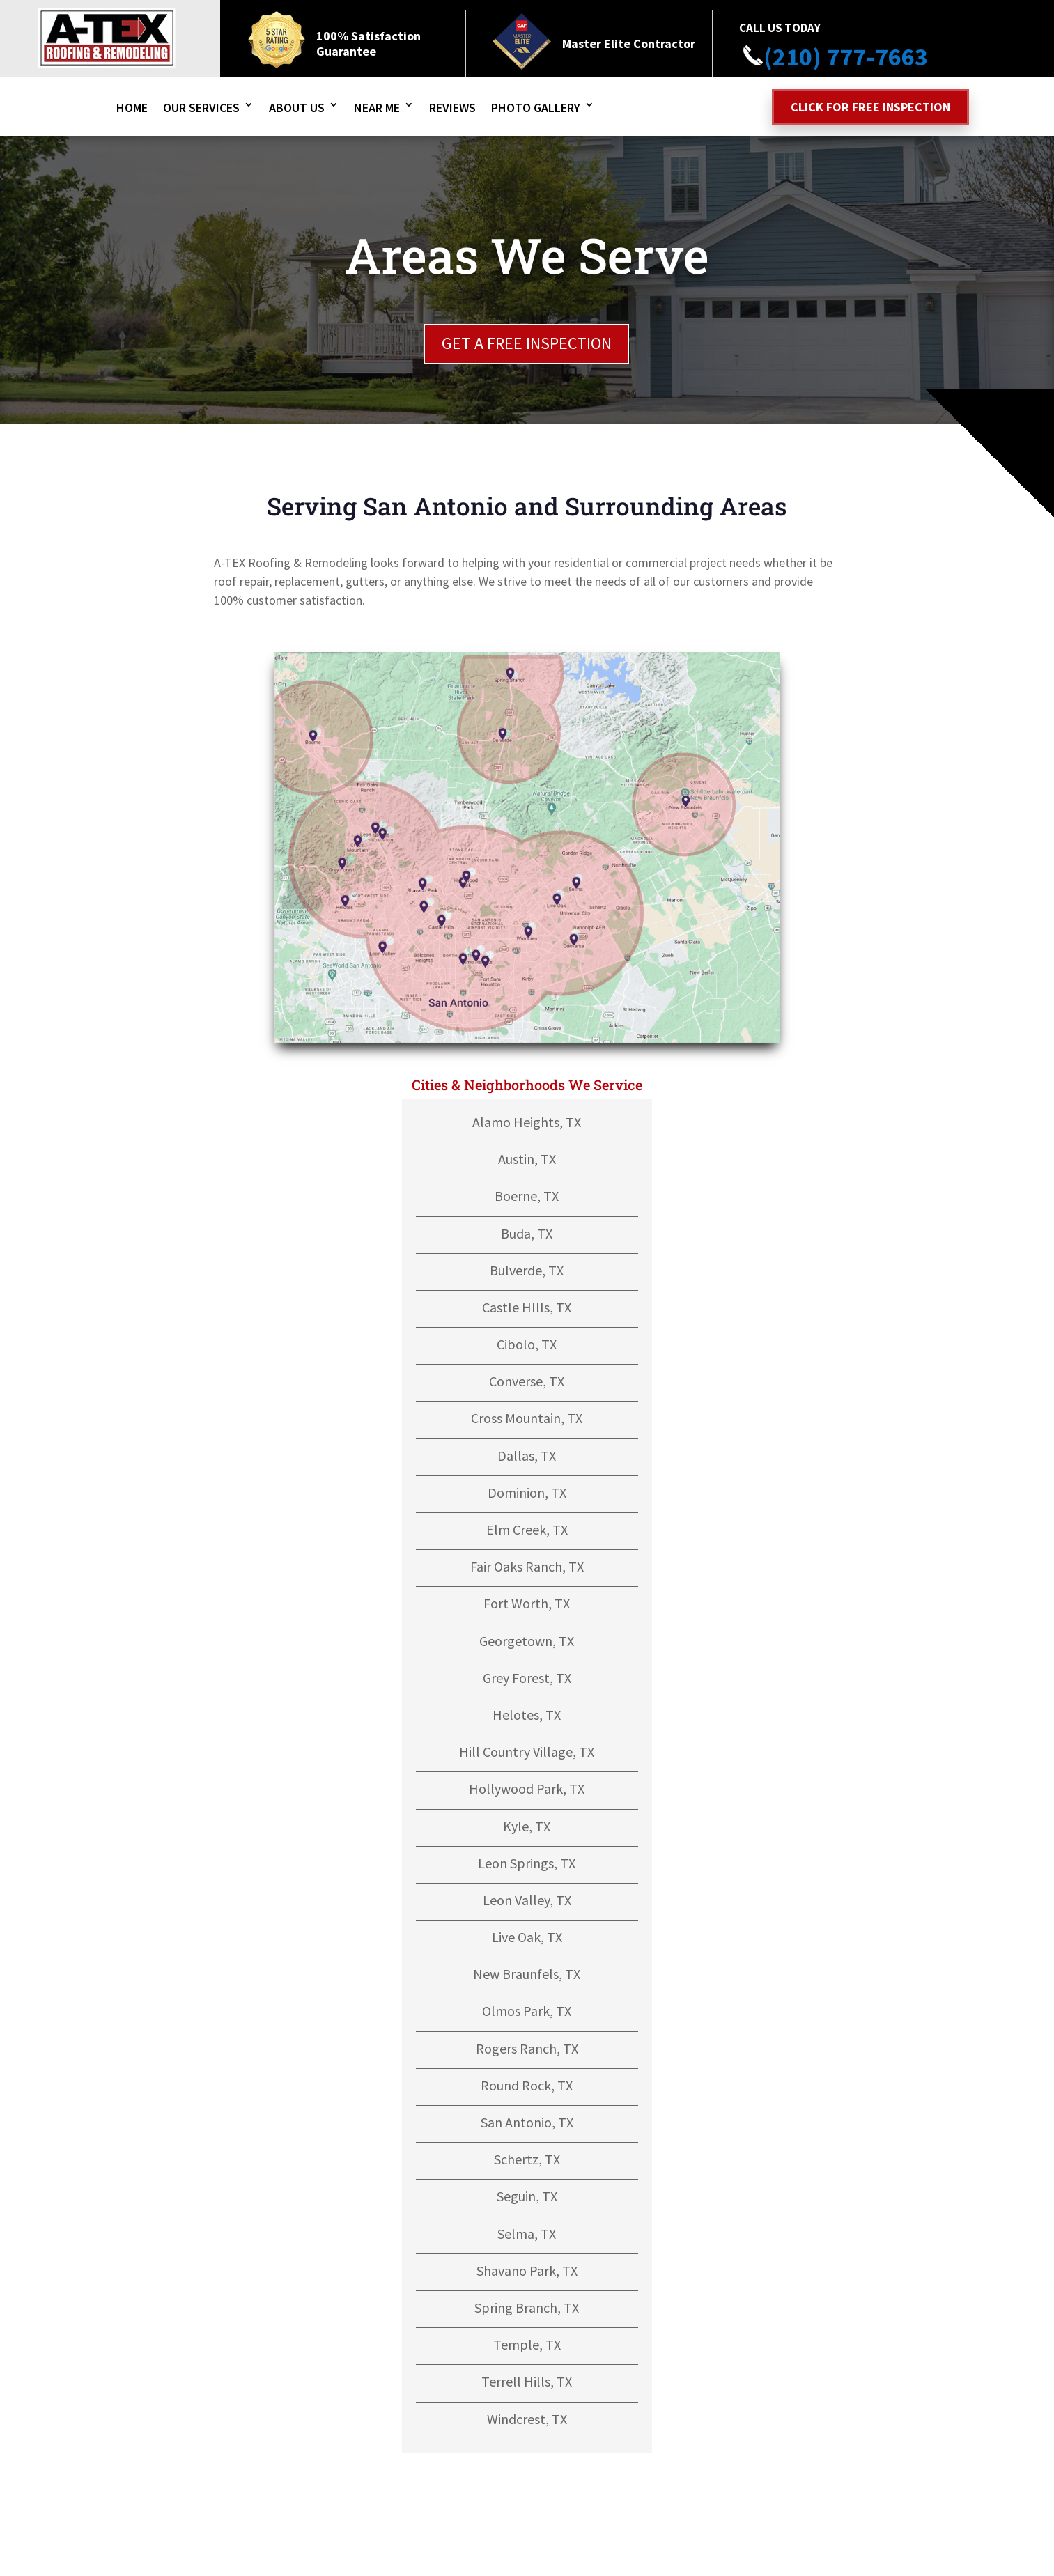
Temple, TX (527, 2344)
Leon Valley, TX (527, 1900)
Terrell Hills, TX (526, 2381)
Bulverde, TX (527, 1270)
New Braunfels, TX (526, 1974)
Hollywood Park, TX (526, 1788)
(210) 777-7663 (833, 56)
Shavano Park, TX (527, 2270)
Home (132, 108)
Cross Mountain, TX (526, 1418)
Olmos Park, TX (526, 2010)
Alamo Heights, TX (526, 1122)
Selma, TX (526, 2233)
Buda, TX (526, 1233)
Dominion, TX (527, 1492)
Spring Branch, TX (526, 2307)
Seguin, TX (527, 2196)
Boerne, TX (527, 1195)
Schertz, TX (527, 2159)
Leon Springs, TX (526, 1863)
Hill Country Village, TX (526, 1751)
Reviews (452, 108)
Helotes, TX (527, 1714)
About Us (297, 108)
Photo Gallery (535, 108)
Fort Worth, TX (526, 1603)
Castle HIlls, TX (526, 1307)
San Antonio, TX (527, 2122)
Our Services (201, 108)
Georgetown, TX (526, 1641)
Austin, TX (527, 1158)
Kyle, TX (526, 1826)
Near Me (377, 108)
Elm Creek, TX (527, 1529)
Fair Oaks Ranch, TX (527, 1566)
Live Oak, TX (527, 1937)
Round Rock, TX (527, 2085)
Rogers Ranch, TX (527, 2048)
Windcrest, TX (527, 2419)
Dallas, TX (526, 1455)
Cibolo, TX (527, 1344)
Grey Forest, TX (527, 1677)
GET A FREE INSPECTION (527, 343)
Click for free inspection (870, 107)
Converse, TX (526, 1381)
